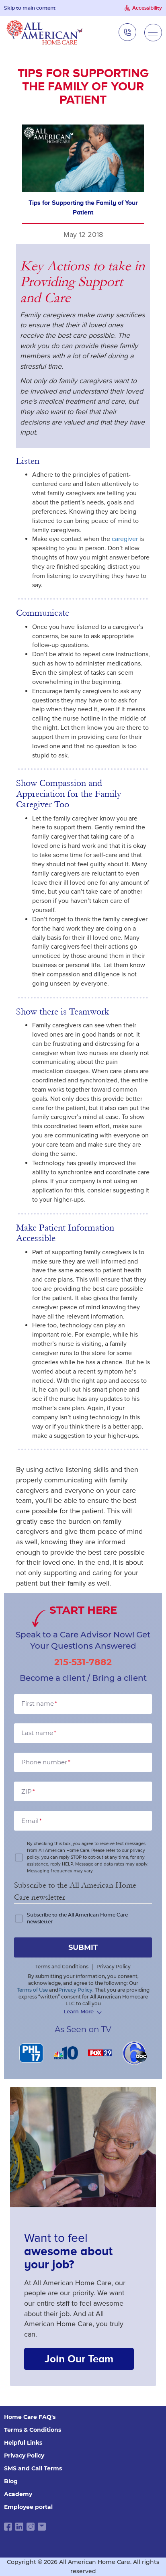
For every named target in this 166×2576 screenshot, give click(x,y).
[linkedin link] (19, 2527)
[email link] (42, 2527)
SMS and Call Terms (33, 2468)
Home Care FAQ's (29, 2417)
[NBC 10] (66, 2053)
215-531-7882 (83, 1662)
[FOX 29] (100, 2053)
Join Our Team (79, 2359)
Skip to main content (29, 8)
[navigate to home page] (44, 32)
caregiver (125, 539)
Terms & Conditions (32, 2429)
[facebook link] (8, 2527)
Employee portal (28, 2507)
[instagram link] (31, 2527)
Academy (18, 2494)
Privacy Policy (24, 2455)
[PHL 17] (31, 2053)
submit (83, 1947)
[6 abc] (134, 2053)
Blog (11, 2481)
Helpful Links (23, 2442)
